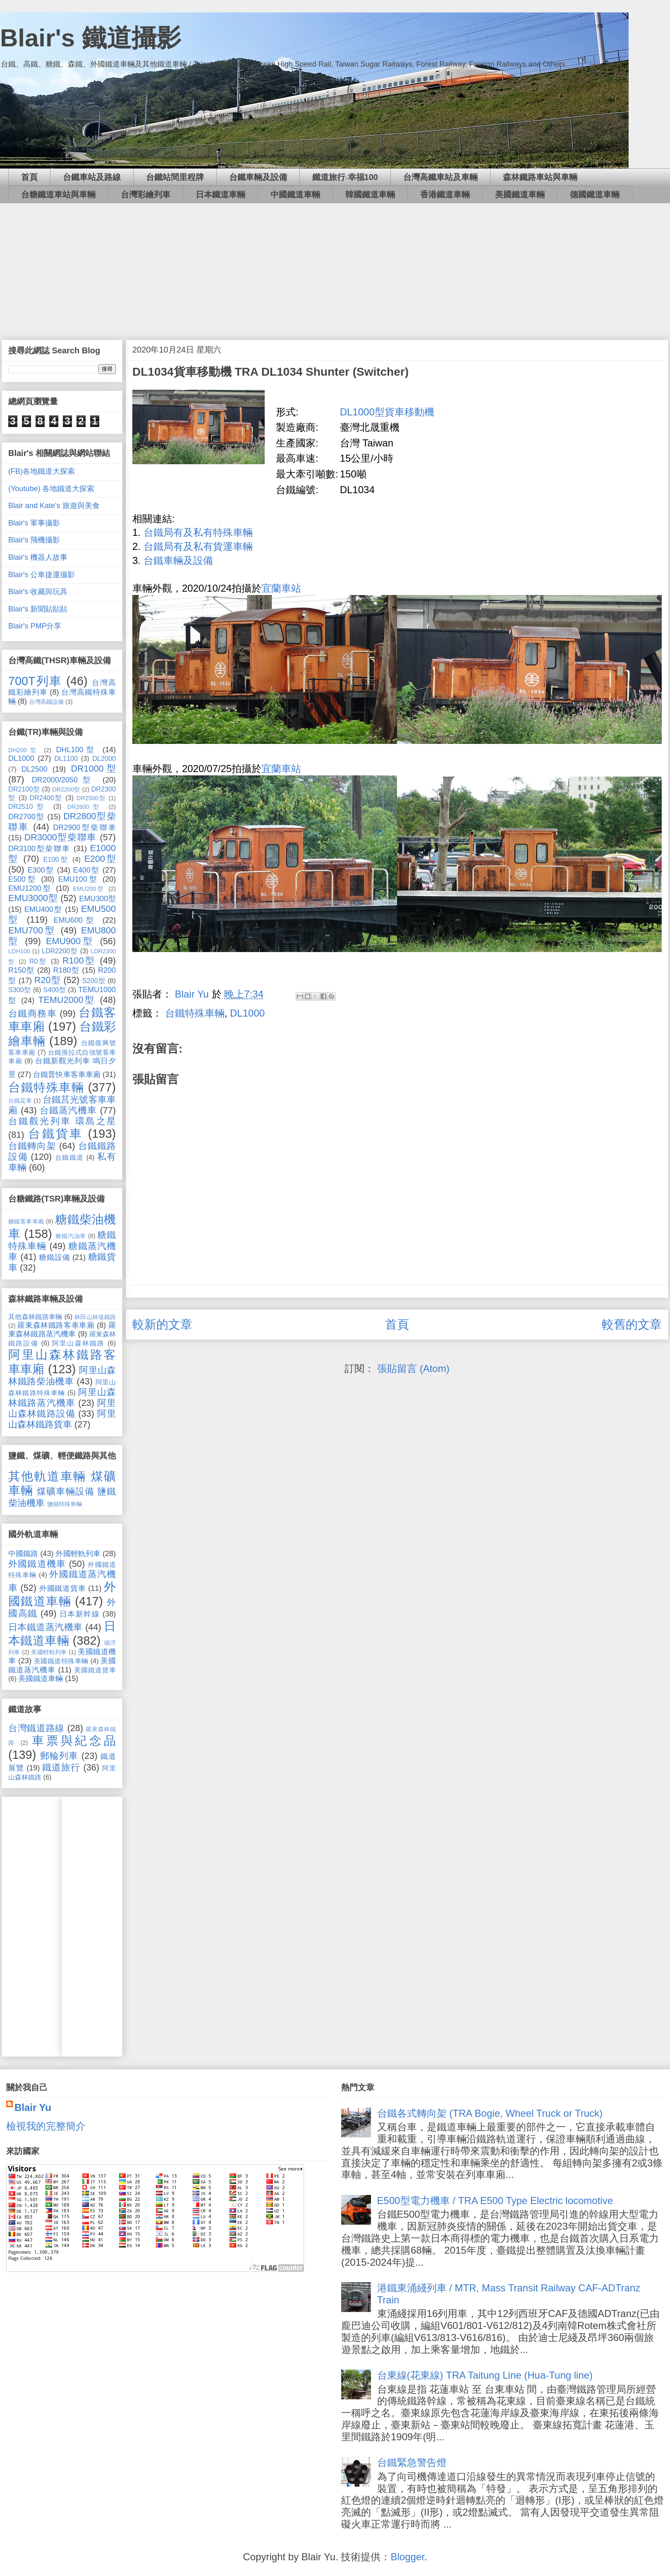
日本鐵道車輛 (220, 194)
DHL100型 (77, 750)
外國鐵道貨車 (62, 1588)
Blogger (407, 2556)
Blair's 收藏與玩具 (37, 592)
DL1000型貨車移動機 (387, 411)
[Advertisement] (335, 265)
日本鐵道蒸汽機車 (45, 1627)
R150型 (21, 970)
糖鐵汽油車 (70, 1236)
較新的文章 (162, 1324)
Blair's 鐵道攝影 (90, 38)
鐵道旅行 (61, 1767)
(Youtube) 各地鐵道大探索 (51, 488)
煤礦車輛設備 (65, 1491)
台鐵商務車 (32, 1013)
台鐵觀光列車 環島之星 (62, 1121)
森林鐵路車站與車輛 (540, 177)
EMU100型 (78, 879)
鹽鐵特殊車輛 (64, 1504)
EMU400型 (43, 909)
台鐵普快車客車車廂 (66, 1074)
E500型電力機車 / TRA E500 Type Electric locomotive (495, 2200)
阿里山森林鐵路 (78, 1343)
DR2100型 (24, 789)
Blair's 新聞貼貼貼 (37, 609)
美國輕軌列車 (49, 1652)
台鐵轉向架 (32, 1146)
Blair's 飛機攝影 (34, 540)
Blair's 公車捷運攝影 (41, 575)
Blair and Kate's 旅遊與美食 (54, 505)
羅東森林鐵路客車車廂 (55, 1325)
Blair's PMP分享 (34, 626)
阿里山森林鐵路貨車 (62, 1419)
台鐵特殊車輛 (195, 1013)
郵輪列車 (59, 1756)
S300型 (19, 989)
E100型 (56, 859)
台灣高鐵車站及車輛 (440, 177)
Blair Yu (32, 2107)
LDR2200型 (60, 951)
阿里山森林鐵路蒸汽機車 (62, 1397)
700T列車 (35, 681)
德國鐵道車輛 (595, 194)
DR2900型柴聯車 (84, 827)
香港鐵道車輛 (445, 194)
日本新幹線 (80, 1614)
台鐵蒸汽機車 (68, 1110)
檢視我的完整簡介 (46, 2126)
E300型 (40, 870)
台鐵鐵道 (69, 1157)
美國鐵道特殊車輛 (61, 1661)
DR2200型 (66, 789)
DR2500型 (91, 798)
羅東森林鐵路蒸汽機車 (62, 1329)
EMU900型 (70, 941)
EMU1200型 (30, 888)
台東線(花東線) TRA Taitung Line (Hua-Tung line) (485, 2375)
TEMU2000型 (67, 1000)
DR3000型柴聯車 (60, 837)
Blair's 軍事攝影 (34, 523)
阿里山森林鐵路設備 (62, 1408)
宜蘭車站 (281, 588)
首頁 (29, 177)
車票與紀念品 (74, 1740)
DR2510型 (28, 806)
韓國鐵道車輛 (370, 194)
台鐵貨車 (55, 1133)
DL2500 (35, 769)
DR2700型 (26, 817)
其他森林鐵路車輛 (35, 1316)
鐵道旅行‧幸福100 (345, 177)
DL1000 (247, 1013)
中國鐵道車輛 (295, 194)
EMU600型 (75, 920)
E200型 (100, 859)
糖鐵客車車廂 (26, 1221)
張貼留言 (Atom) (413, 1368)
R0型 (38, 961)
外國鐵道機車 (37, 1564)
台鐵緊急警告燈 (412, 2462)
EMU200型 (89, 888)
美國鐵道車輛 (520, 194)
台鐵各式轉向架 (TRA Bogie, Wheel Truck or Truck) (490, 2113)
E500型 (22, 879)
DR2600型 (85, 807)
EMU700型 (32, 930)
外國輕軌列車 (77, 1553)
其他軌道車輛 (47, 1476)
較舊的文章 (632, 1324)
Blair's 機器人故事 (37, 557)
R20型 (47, 980)
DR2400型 (46, 797)
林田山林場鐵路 (95, 1317)
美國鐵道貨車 (95, 1670)
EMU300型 (97, 899)
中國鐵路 (23, 1553)
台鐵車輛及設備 (258, 177)
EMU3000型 (32, 898)
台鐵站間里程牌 (175, 177)
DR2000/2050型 (64, 780)
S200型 (93, 980)
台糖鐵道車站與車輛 (58, 194)
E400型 (86, 870)
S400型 (54, 989)
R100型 (79, 960)
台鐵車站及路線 (92, 177)
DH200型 (23, 750)
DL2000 (104, 758)
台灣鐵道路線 (36, 1728)
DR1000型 (93, 768)
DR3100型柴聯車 (39, 848)
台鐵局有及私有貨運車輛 (198, 546)
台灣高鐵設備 (46, 701)
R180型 (66, 970)
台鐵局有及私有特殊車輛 (198, 532)
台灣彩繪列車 (145, 194)
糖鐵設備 (54, 1257)
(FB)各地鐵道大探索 (41, 471)
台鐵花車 (20, 1100)
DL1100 (66, 758)
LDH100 (19, 951)
